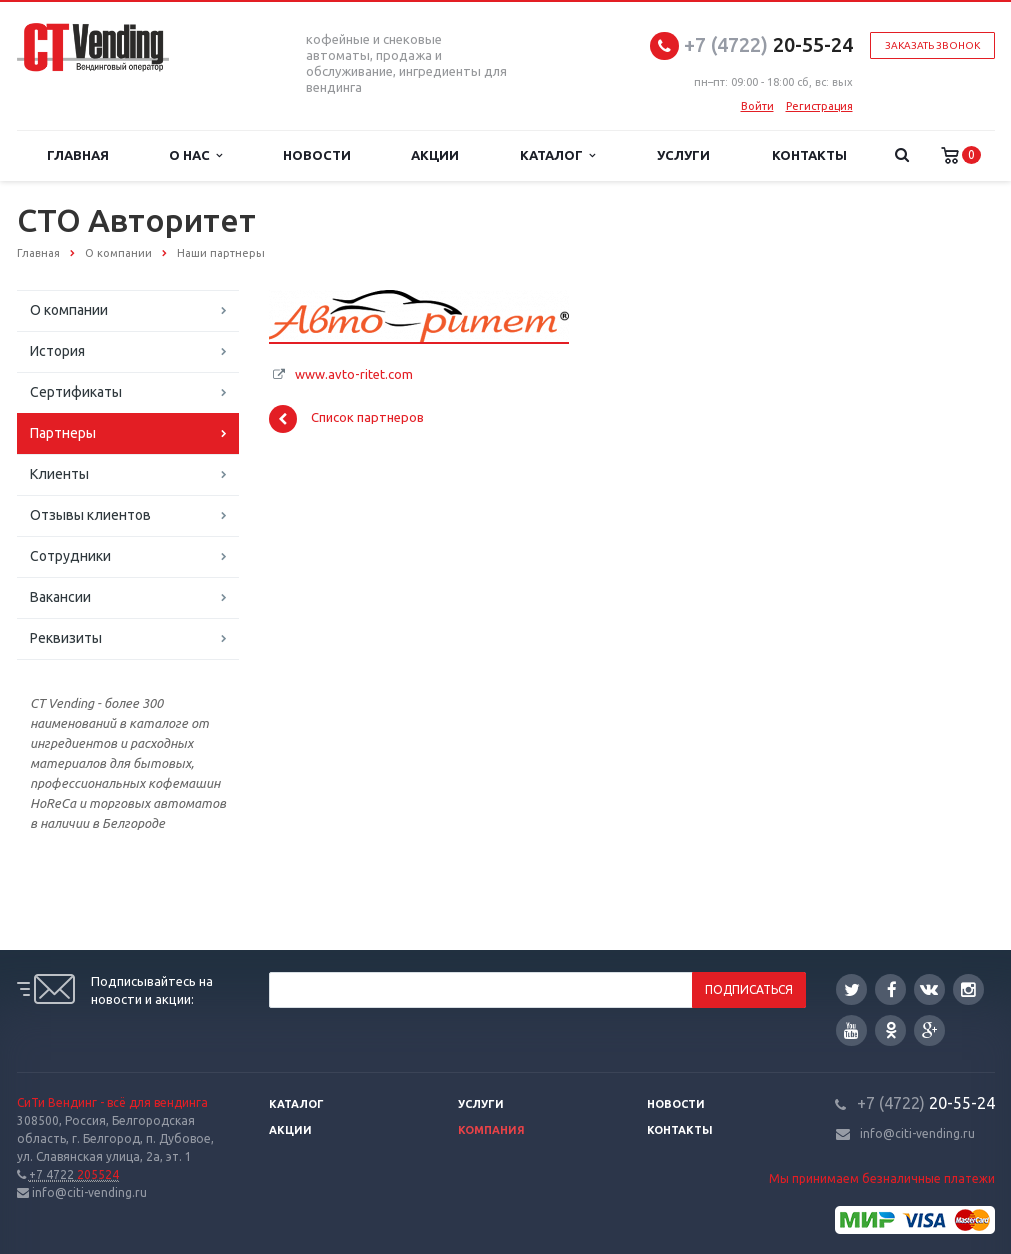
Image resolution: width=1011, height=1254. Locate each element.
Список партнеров (346, 419)
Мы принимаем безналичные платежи (882, 1178)
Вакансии (60, 597)
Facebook (892, 989)
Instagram (968, 989)
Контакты (809, 155)
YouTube (851, 1030)
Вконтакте (929, 988)
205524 (74, 1174)
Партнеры (63, 433)
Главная (78, 155)
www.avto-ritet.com (354, 374)
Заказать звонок (932, 45)
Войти (757, 106)
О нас (195, 155)
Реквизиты (66, 638)
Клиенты (59, 474)
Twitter (852, 989)
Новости (317, 155)
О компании (69, 310)
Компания (491, 1130)
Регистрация (819, 106)
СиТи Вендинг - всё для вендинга (112, 1102)
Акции (435, 155)
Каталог (557, 155)
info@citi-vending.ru (917, 1133)
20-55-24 (768, 44)
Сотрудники (70, 556)
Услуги (683, 155)
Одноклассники (891, 1029)
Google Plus (930, 1030)
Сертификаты (76, 392)
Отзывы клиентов (90, 515)
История (57, 351)
